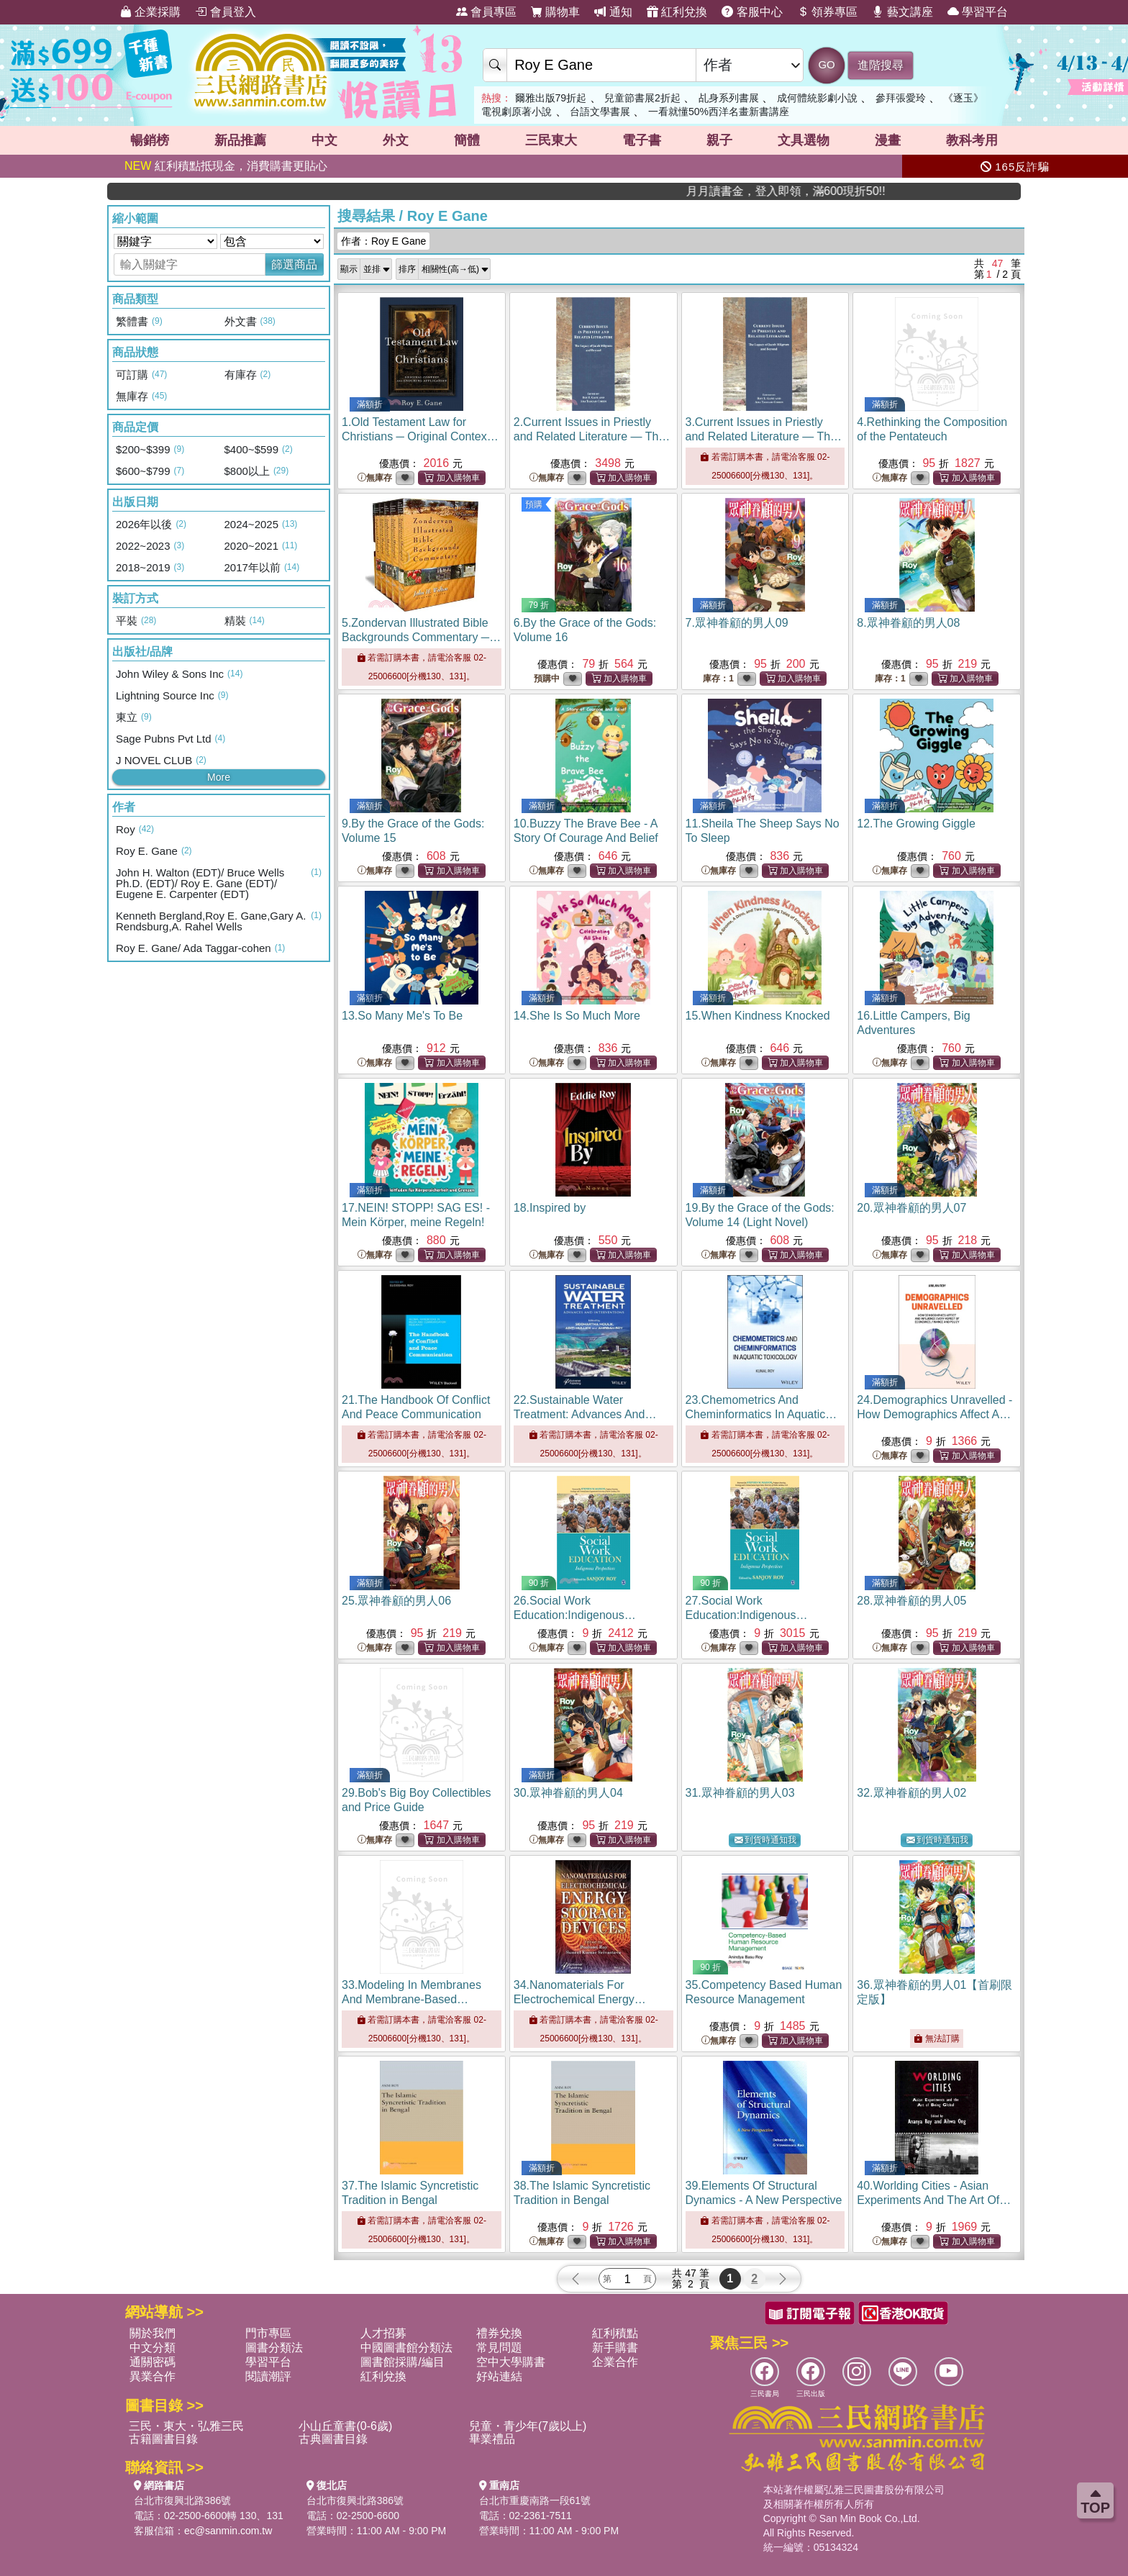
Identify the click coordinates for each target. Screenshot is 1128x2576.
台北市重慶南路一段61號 (535, 2500)
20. (911, 1208)
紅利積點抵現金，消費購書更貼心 (225, 166)
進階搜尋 (881, 65)
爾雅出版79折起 (551, 98)
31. (740, 1793)
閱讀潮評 (268, 2376)
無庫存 (375, 478)
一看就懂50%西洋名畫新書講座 (718, 111)
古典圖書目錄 (333, 2439)
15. (758, 1016)
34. (580, 1999)
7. (737, 623)
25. (396, 1601)
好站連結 (499, 2376)
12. (916, 823)
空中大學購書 (510, 2362)
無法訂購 (936, 2038)
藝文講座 (902, 12)
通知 (613, 12)
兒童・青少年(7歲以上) (528, 2426)
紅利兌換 (677, 12)
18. (550, 1208)
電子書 (641, 140)
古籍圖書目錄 (163, 2439)
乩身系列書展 (729, 98)
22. (585, 1414)
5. (421, 637)
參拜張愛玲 (900, 98)
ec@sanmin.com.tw (228, 2530)
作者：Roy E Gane (383, 241)
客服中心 (752, 12)
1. (420, 436)
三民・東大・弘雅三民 (186, 2426)
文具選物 (803, 140)
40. (934, 2200)
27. (747, 1615)
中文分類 (152, 2347)
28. (911, 1601)
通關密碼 (152, 2362)
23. (761, 1414)
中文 (324, 140)
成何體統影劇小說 (817, 98)
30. (568, 1793)
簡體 (467, 140)
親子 (719, 140)
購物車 (555, 12)
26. (575, 1615)
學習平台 (977, 12)
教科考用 (972, 140)
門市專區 (268, 2333)
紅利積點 (615, 2333)
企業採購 (150, 12)
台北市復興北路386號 (182, 2500)
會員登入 (225, 12)
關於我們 (152, 2333)
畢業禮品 (492, 2439)
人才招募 (383, 2333)
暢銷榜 (149, 140)
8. (908, 623)
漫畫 (888, 140)
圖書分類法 (274, 2347)
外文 (396, 140)
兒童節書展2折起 (642, 98)
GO (826, 64)
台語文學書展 (600, 111)
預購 (533, 504)
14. (577, 1016)
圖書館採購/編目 (402, 2362)
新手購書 (615, 2347)
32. (911, 1793)
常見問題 (499, 2347)
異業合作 (152, 2376)
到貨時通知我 (765, 1840)
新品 (240, 140)
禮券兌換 (499, 2333)
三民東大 (551, 140)
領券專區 (827, 12)
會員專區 (486, 12)
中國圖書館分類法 (406, 2347)
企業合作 (615, 2362)
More (218, 777)
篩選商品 (294, 264)
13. (402, 1016)
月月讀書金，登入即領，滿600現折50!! (923, 191)
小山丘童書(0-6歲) (345, 2426)
